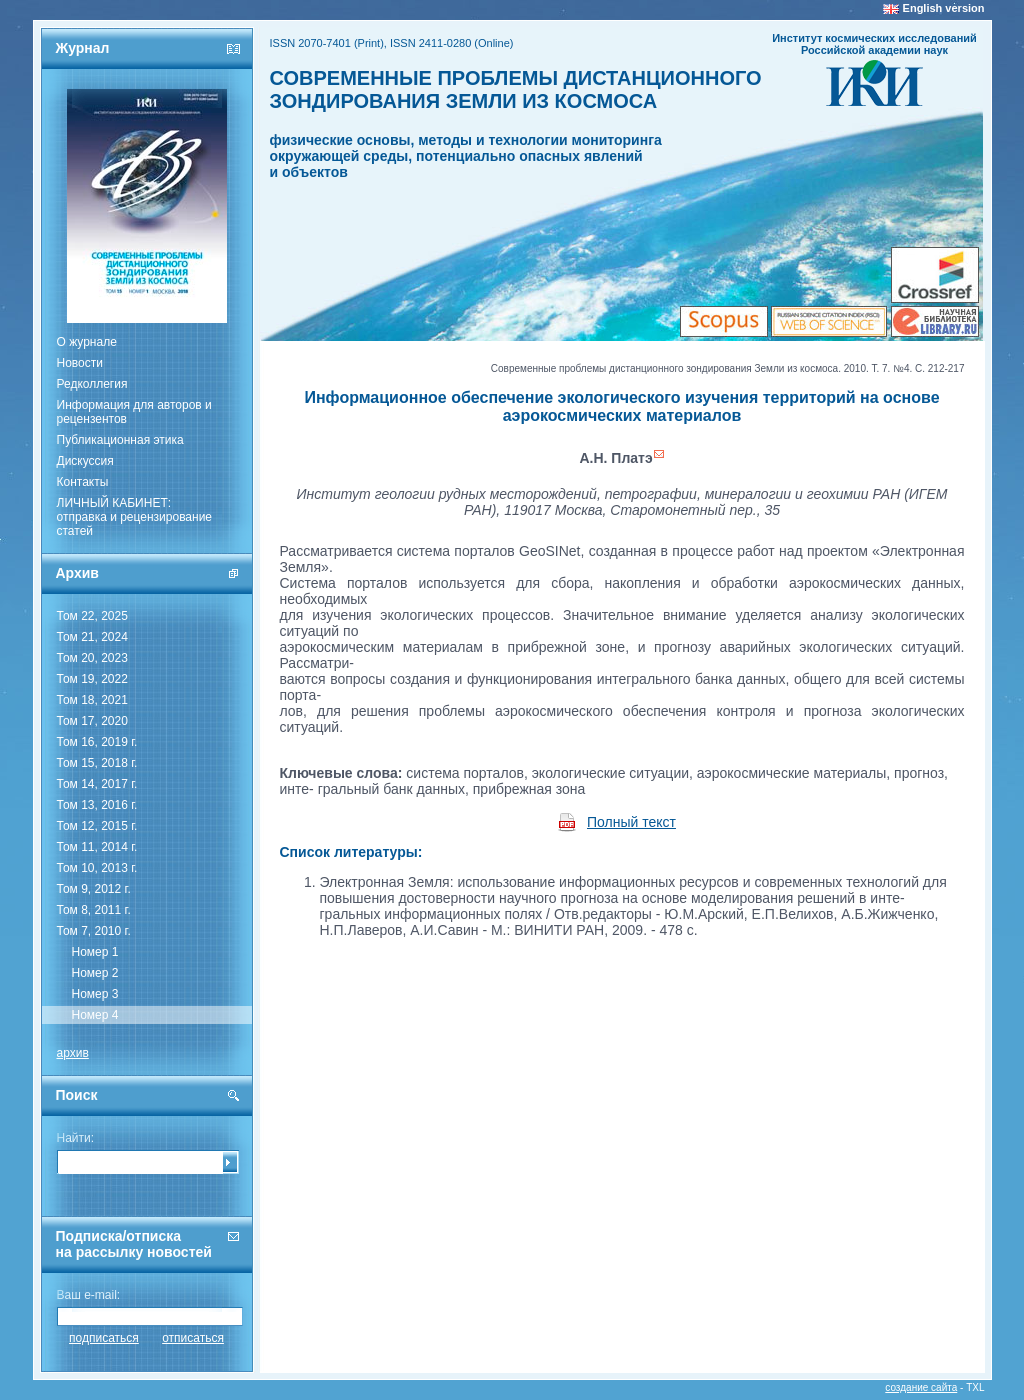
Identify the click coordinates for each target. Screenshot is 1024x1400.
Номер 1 (95, 952)
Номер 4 (95, 1015)
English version (944, 8)
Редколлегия (92, 384)
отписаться (193, 1338)
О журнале (87, 342)
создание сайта (921, 1387)
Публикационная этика (120, 440)
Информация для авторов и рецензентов (134, 412)
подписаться (104, 1338)
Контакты (83, 482)
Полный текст (631, 822)
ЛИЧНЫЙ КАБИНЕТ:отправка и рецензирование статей (135, 517)
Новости (80, 363)
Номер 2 (95, 973)
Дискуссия (85, 461)
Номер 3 (95, 994)
